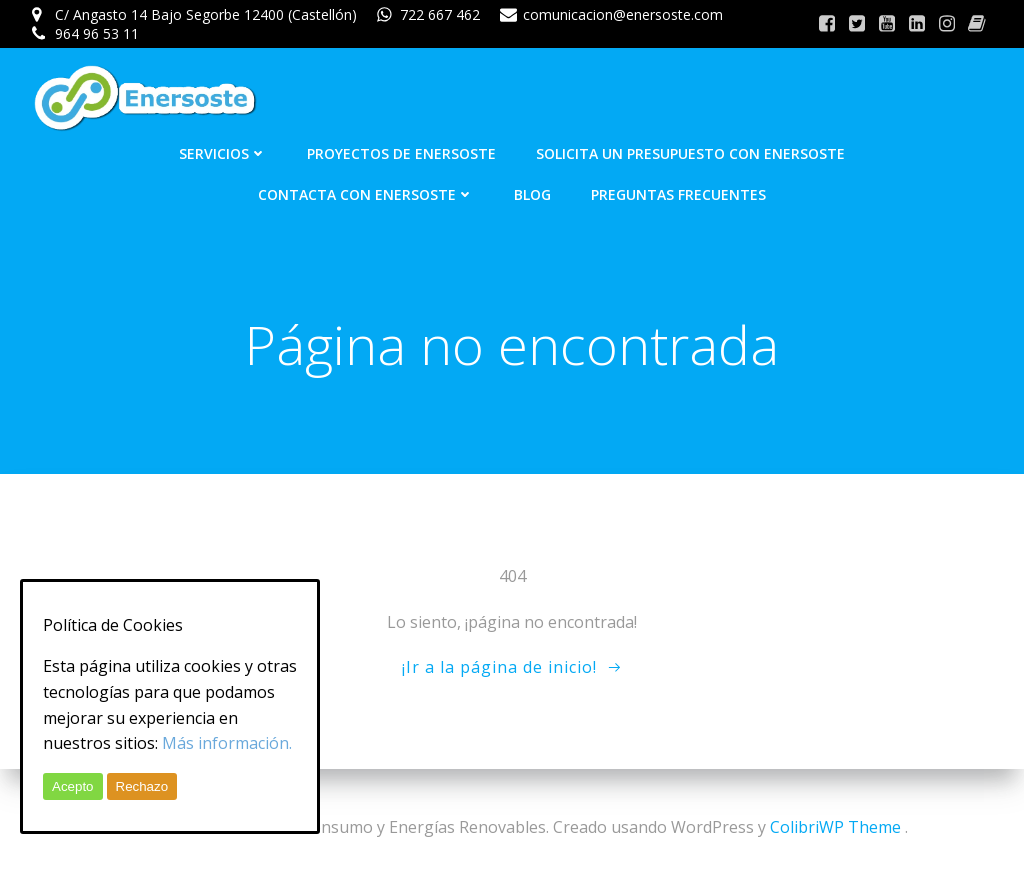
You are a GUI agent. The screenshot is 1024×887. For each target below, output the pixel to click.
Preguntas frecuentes (678, 194)
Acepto (73, 786)
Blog (532, 194)
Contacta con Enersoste (366, 194)
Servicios (223, 153)
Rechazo (142, 786)
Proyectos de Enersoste (401, 153)
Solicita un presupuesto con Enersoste (690, 153)
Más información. (227, 743)
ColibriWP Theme (835, 827)
